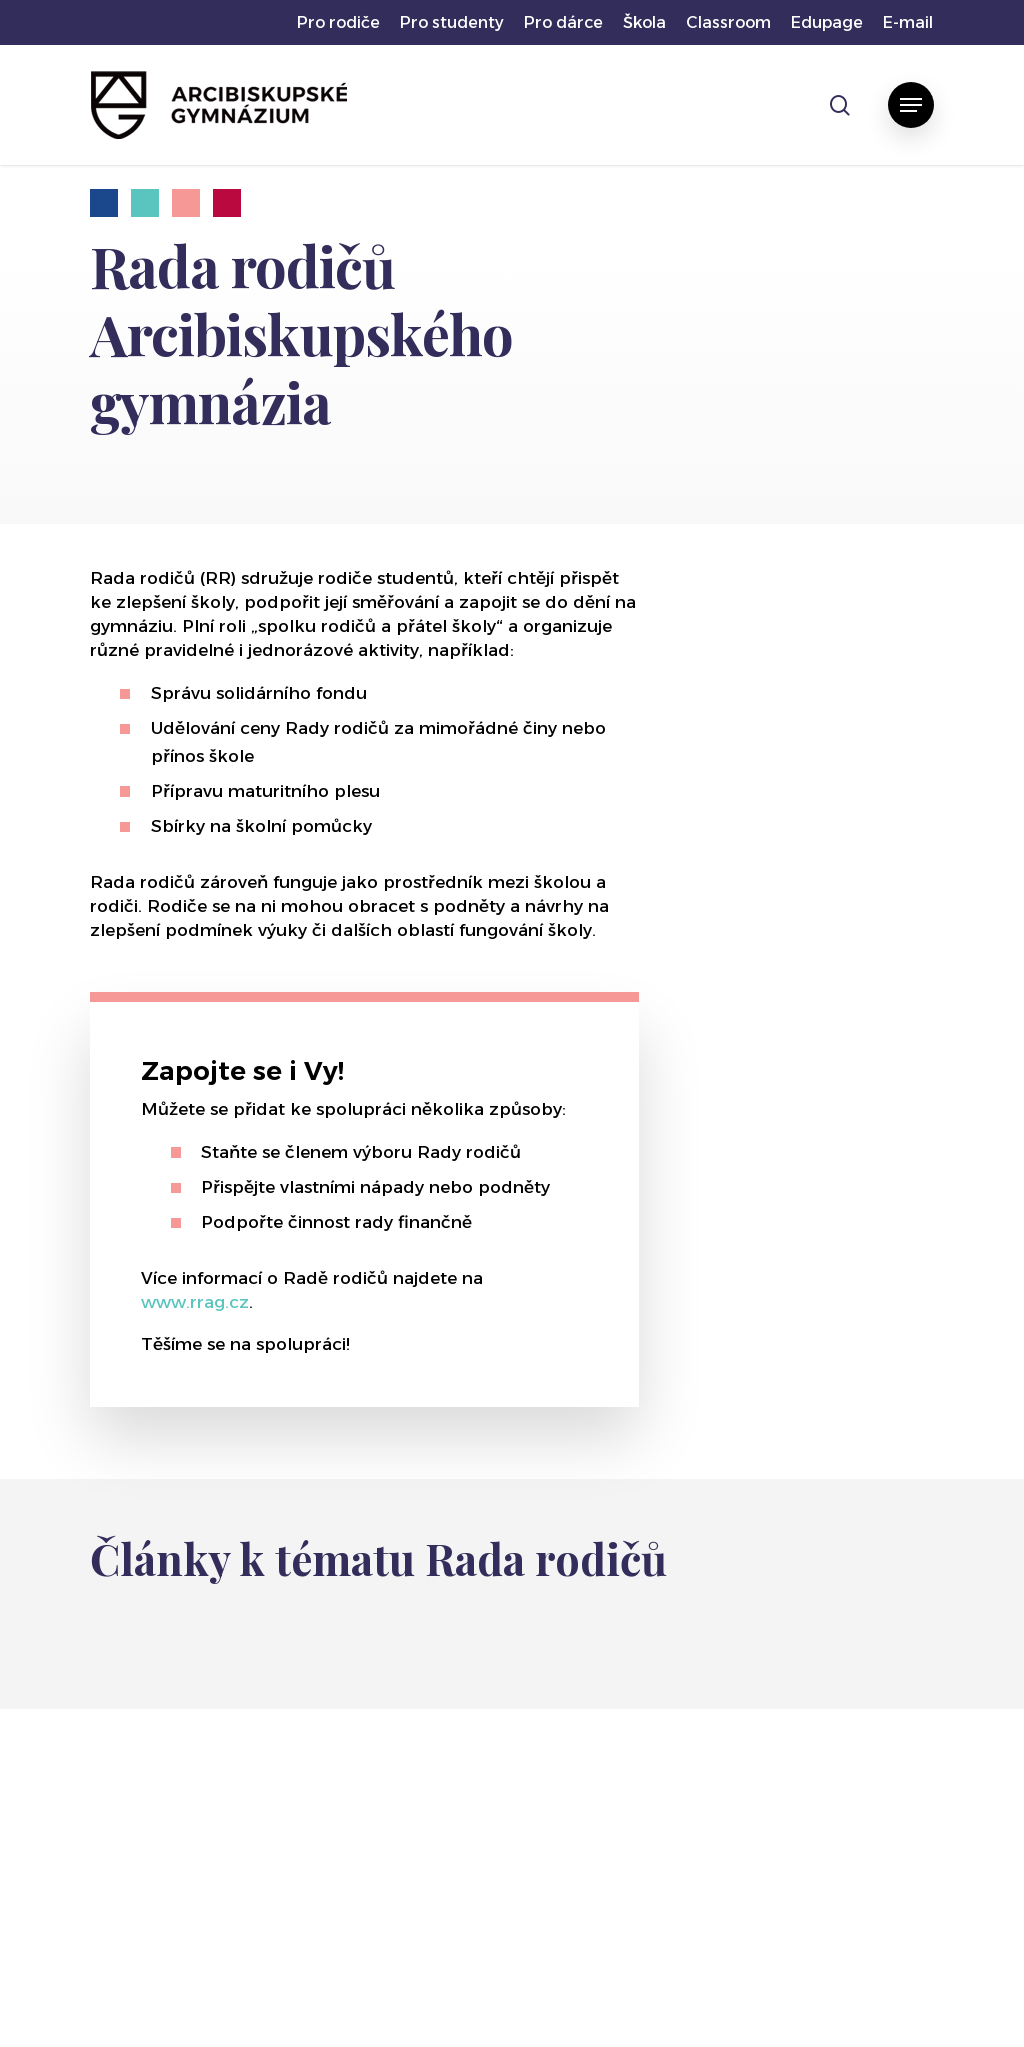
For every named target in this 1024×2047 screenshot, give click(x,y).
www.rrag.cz (195, 1302)
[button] (911, 105)
